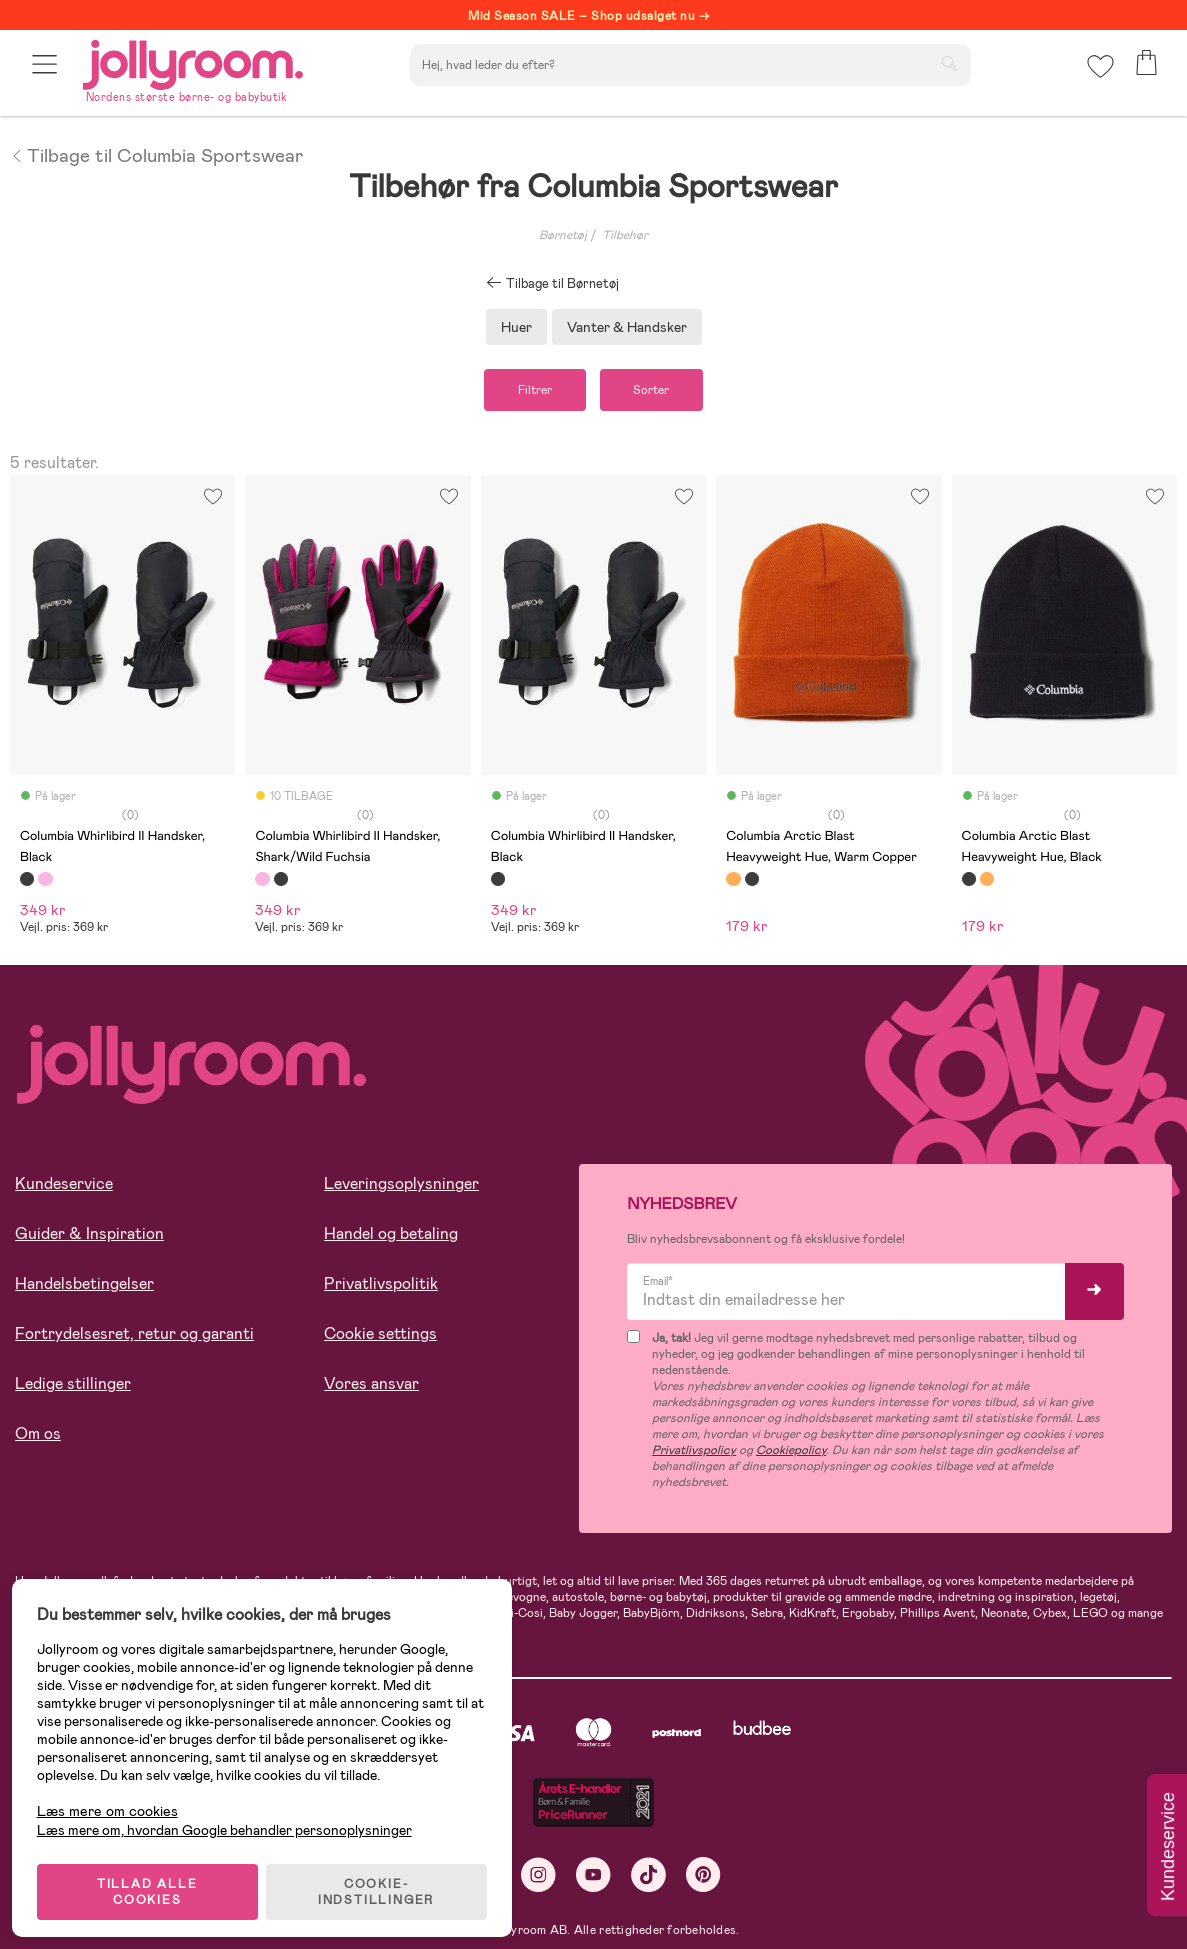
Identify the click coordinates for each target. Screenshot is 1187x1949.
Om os (38, 1438)
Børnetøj (563, 235)
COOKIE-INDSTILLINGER (385, 1881)
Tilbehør (625, 235)
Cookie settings (380, 1338)
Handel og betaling (391, 1238)
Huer (516, 327)
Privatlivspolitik (381, 1288)
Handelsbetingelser (84, 1288)
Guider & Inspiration (89, 1238)
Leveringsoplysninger (401, 1188)
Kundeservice (64, 1188)
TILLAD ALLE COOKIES (155, 1881)
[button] (46, 72)
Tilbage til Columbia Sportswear (156, 154)
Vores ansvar (371, 1388)
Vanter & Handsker (627, 327)
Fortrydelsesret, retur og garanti (134, 1338)
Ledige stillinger (73, 1388)
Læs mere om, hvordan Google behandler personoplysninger (232, 1819)
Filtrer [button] (524, 392)
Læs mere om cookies (115, 1800)
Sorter (663, 392)
